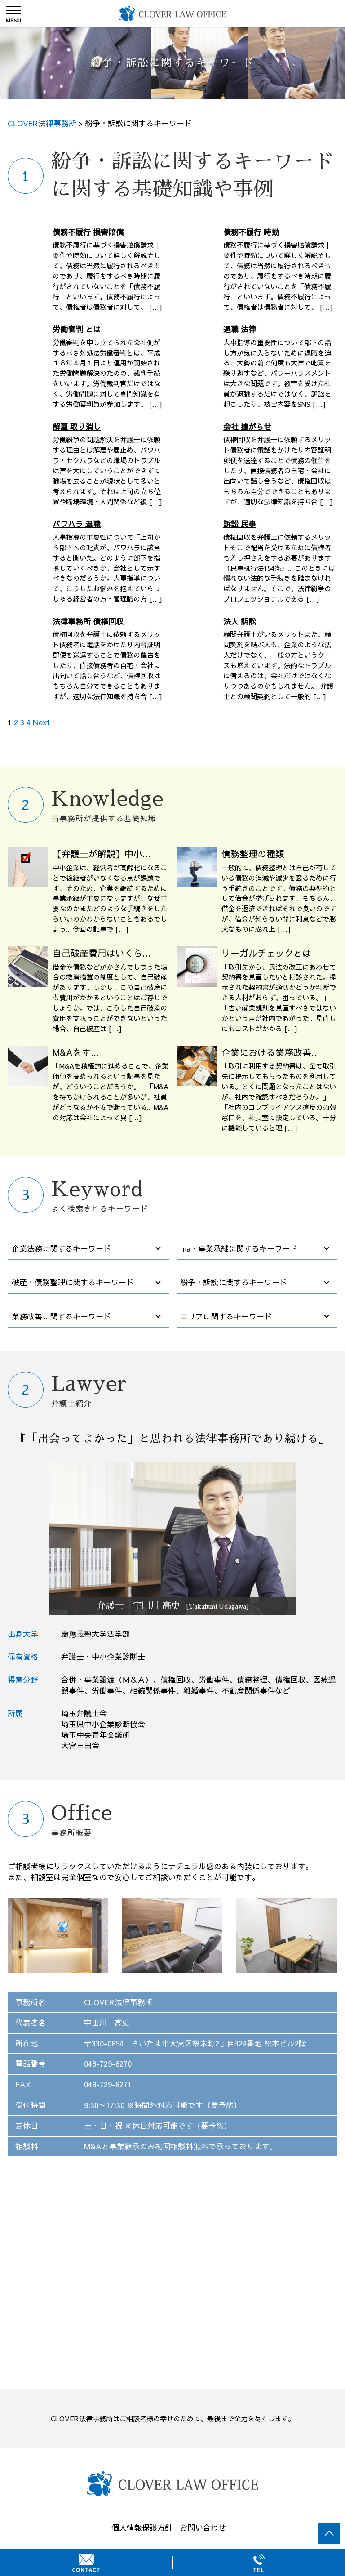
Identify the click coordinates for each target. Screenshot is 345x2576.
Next (41, 722)
